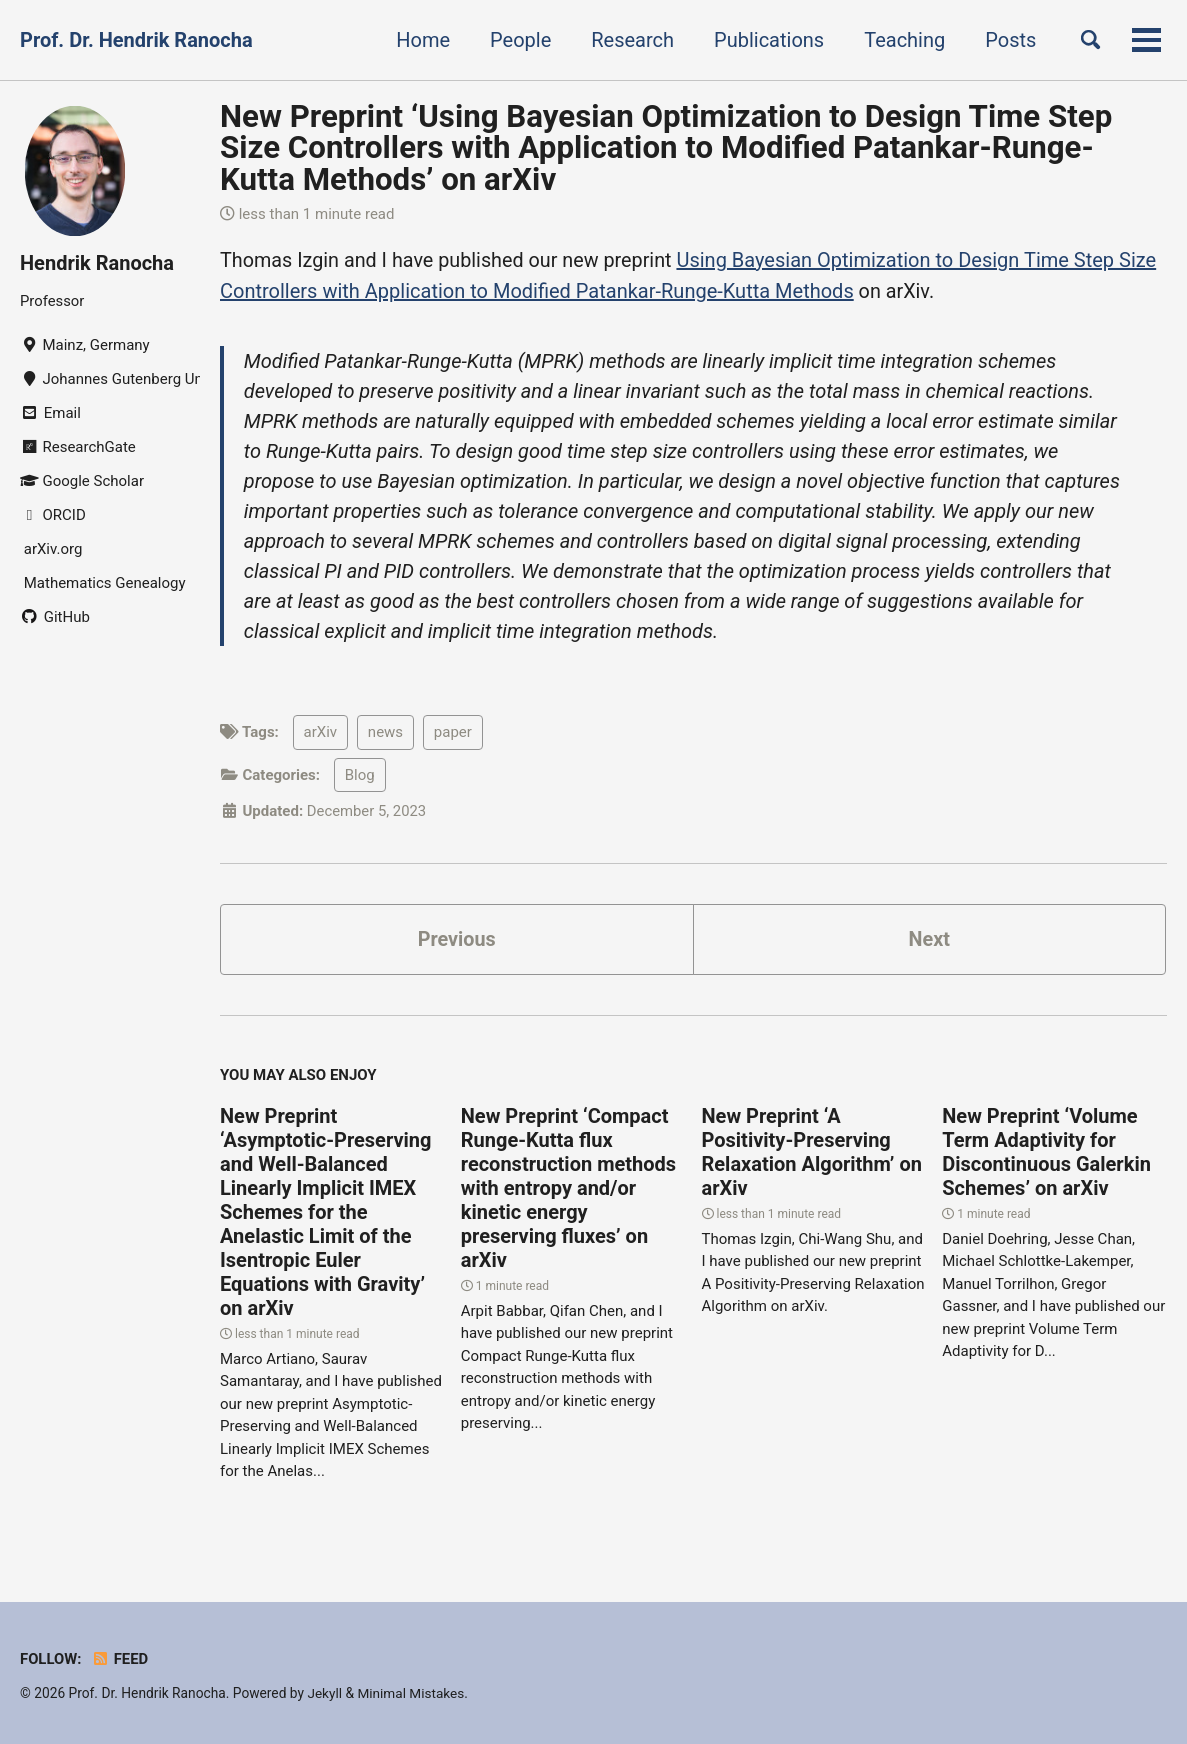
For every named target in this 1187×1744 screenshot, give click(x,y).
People (517, 40)
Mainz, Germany (85, 345)
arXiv (321, 732)
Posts (1007, 40)
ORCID (53, 515)
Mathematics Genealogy (103, 583)
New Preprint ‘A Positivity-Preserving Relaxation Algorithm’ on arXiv (812, 1152)
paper (453, 732)
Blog (360, 774)
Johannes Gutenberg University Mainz (110, 379)
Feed (120, 1659)
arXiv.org (51, 549)
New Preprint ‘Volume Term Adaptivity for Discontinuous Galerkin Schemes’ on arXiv (1046, 1152)
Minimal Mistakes (412, 1693)
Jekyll (324, 1693)
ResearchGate (78, 447)
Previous (456, 939)
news (385, 732)
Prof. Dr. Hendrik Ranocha (136, 40)
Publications (766, 40)
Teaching (901, 40)
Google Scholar (82, 481)
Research (629, 40)
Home (420, 40)
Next (929, 939)
